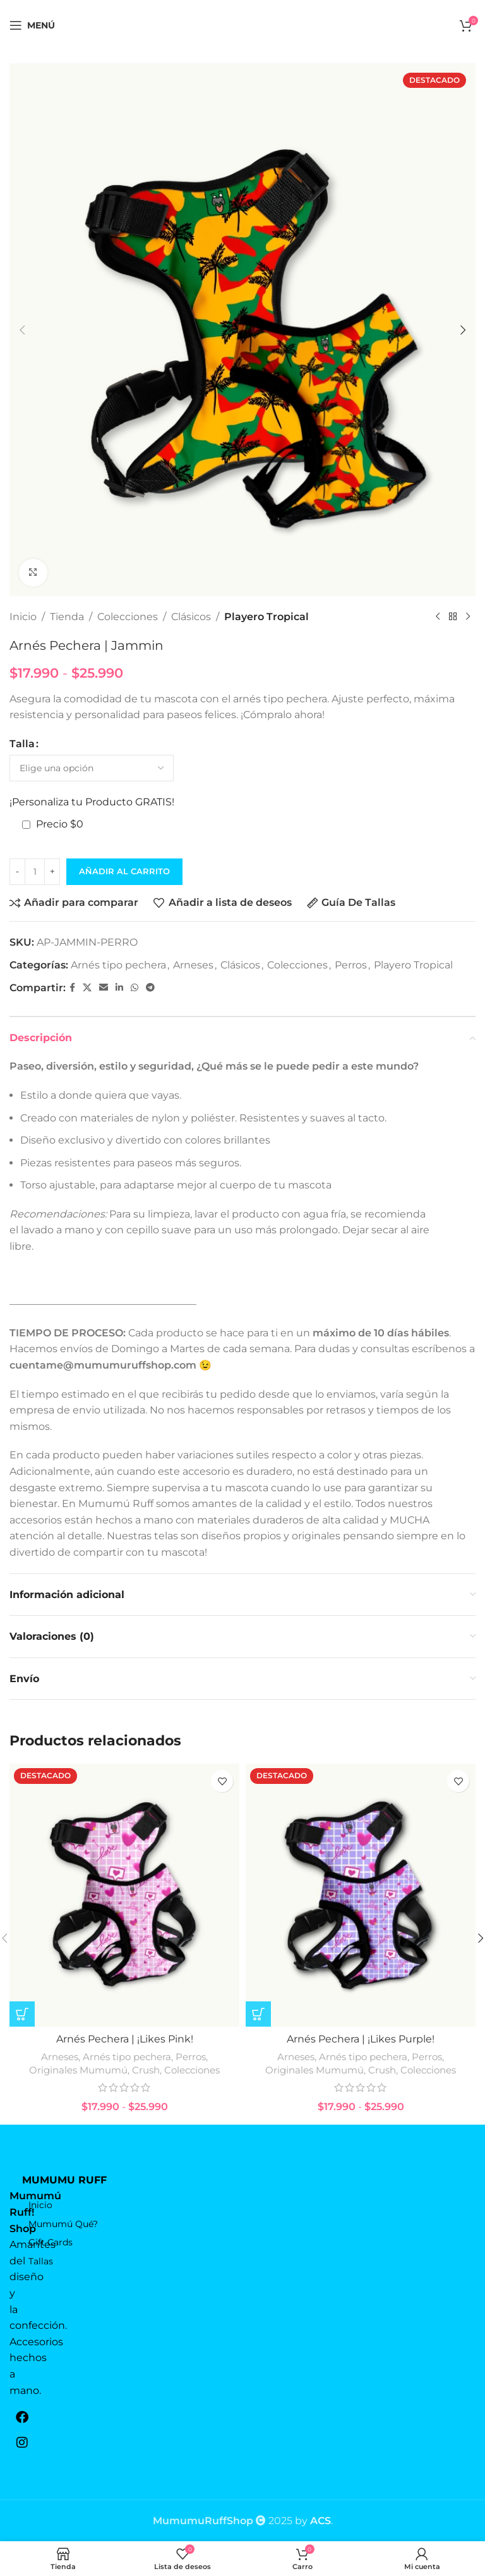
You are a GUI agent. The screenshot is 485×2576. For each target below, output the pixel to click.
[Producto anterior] (437, 617)
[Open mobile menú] (32, 25)
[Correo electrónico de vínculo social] (103, 988)
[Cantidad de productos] (34, 871)
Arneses (193, 965)
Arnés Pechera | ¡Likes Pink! (124, 2039)
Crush (146, 2070)
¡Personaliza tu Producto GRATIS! (91, 803)
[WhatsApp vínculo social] (134, 988)
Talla (22, 744)
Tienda (67, 617)
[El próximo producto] (468, 617)
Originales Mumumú (78, 2070)
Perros (351, 965)
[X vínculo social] (87, 988)
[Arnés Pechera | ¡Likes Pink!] (124, 1895)
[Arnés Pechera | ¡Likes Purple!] (361, 1895)
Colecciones (127, 617)
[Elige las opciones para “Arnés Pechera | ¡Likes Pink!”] (22, 2014)
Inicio (23, 617)
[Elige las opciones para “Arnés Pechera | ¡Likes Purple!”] (258, 2014)
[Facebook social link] (72, 988)
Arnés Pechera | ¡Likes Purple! (360, 2039)
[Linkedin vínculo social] (119, 988)
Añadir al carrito (124, 871)
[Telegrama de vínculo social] (150, 988)
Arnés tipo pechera (118, 965)
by (313, 2521)
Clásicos (191, 617)
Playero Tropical (266, 617)
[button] (22, 330)
